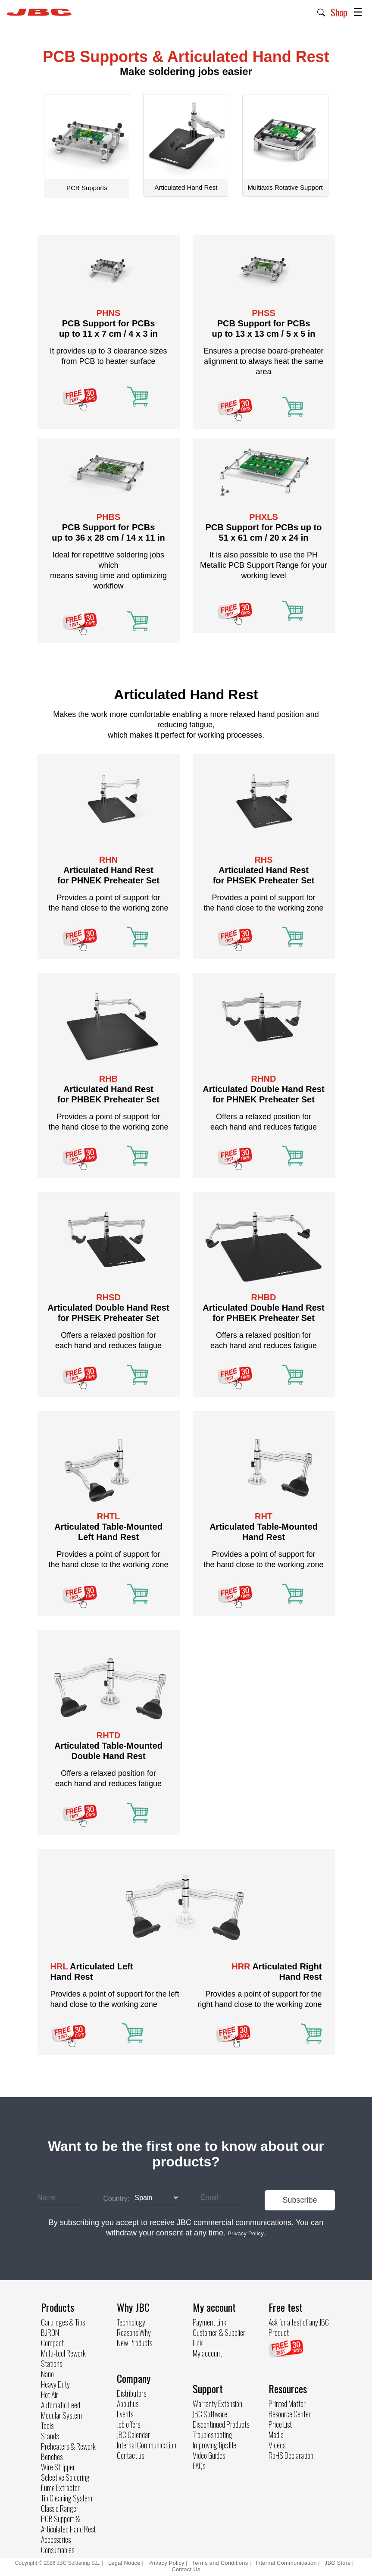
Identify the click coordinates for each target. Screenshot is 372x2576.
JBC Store (338, 2563)
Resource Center (290, 2413)
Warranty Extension (217, 2403)
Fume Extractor (60, 2487)
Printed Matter (287, 2403)
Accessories (56, 2539)
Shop (339, 12)
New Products (134, 2342)
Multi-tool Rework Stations (63, 2358)
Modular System (61, 2415)
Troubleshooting (212, 2434)
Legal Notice (125, 2563)
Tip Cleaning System (66, 2498)
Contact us (130, 2455)
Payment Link (209, 2322)
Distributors (131, 2393)
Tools (47, 2425)
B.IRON (50, 2332)
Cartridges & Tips (63, 2322)
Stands (50, 2435)
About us (127, 2403)
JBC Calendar (133, 2434)
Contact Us (186, 2569)
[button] (321, 12)
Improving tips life (214, 2445)
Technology (131, 2322)
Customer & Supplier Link (219, 2337)
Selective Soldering (65, 2477)
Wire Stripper (58, 2467)
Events (125, 2413)
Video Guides (209, 2455)
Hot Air (49, 2394)
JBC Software (210, 2413)
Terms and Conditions (220, 2563)
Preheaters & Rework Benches (68, 2451)
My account (207, 2353)
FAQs (199, 2465)
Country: (116, 2199)
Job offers (128, 2424)
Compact (52, 2342)
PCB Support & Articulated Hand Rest (68, 2524)
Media (276, 2434)
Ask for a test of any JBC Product (299, 2327)
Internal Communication (146, 2445)
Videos (277, 2445)
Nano (47, 2373)
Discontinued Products (221, 2424)
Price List (280, 2424)
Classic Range (58, 2508)
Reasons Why (134, 2332)
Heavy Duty (55, 2384)
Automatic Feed (60, 2404)
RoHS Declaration (291, 2455)
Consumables (57, 2549)
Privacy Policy (166, 2563)
